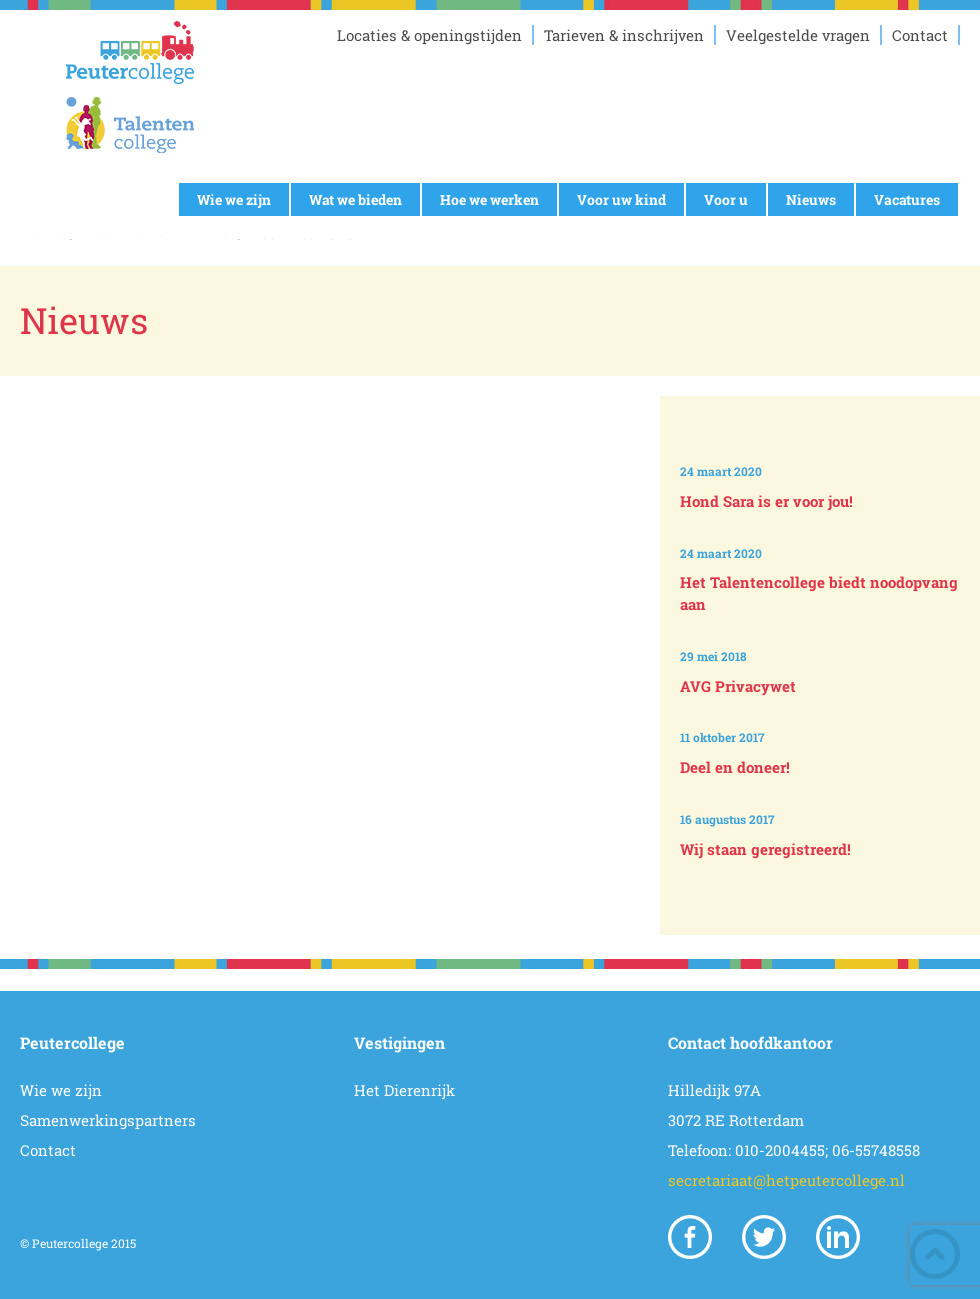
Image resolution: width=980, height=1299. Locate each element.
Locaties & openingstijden (429, 35)
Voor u (726, 199)
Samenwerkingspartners (108, 1120)
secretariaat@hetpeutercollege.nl (786, 1180)
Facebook (690, 1237)
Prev (823, 412)
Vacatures (907, 199)
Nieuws (811, 199)
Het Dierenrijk (404, 1090)
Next (823, 899)
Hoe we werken (489, 199)
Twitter (764, 1237)
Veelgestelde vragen (798, 35)
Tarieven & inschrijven (624, 35)
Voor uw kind (621, 199)
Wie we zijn (234, 199)
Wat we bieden (355, 199)
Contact (920, 35)
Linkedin (838, 1237)
